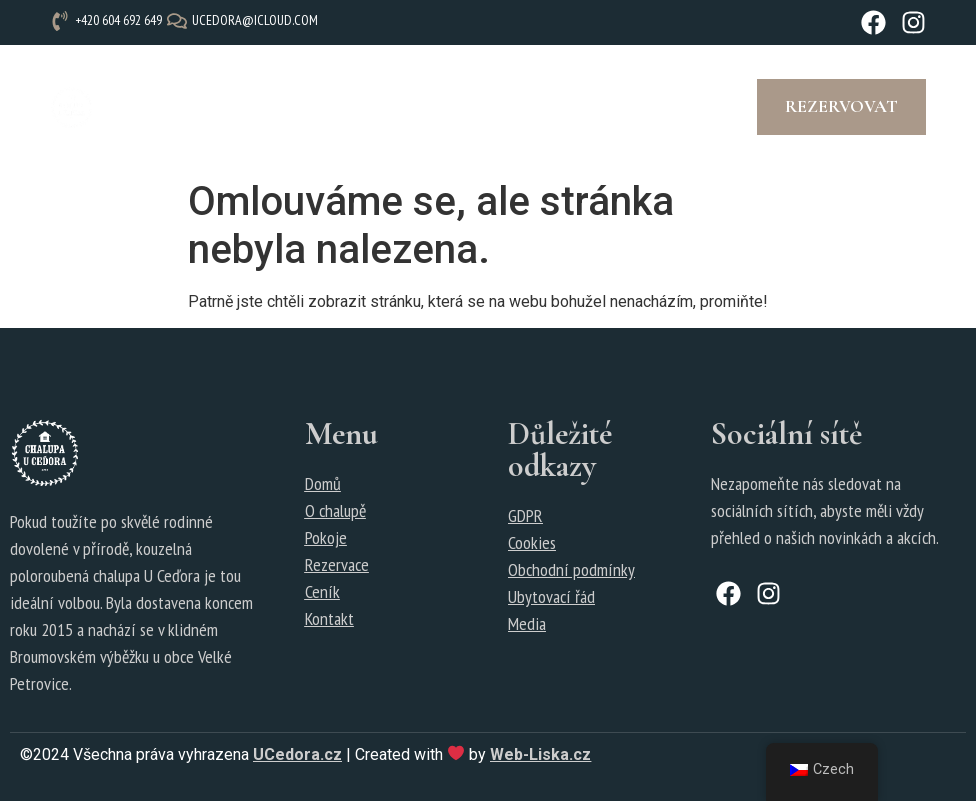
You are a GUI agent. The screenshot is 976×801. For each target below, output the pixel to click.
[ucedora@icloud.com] (245, 20)
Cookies (532, 542)
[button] (421, 107)
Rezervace (337, 564)
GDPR (525, 515)
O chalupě (335, 510)
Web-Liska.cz (540, 754)
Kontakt (329, 618)
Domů (323, 483)
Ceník (322, 591)
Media (527, 623)
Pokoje (326, 537)
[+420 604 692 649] (108, 20)
